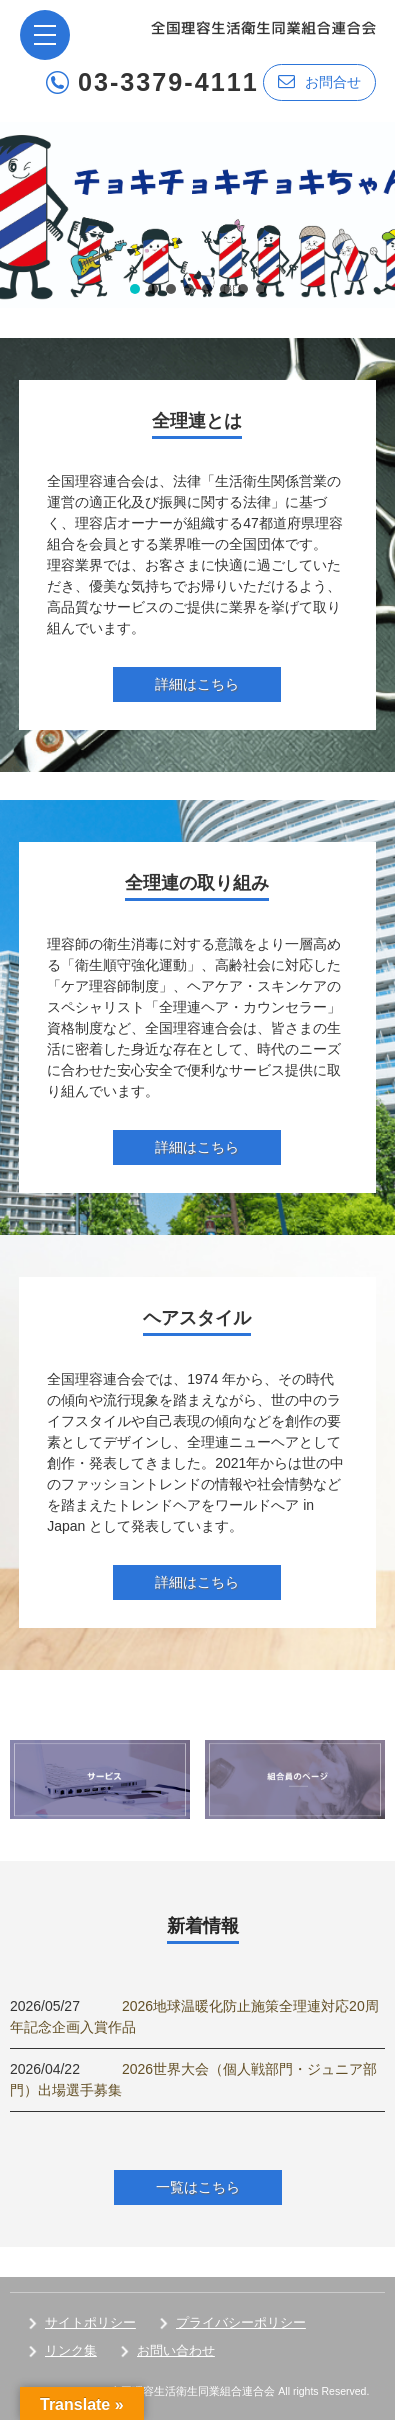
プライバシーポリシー (241, 2322)
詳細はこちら (197, 684)
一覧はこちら (198, 2187)
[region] (197, 215)
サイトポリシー (90, 2322)
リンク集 (71, 2350)
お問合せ (319, 81)
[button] (197, 215)
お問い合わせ (176, 2350)
